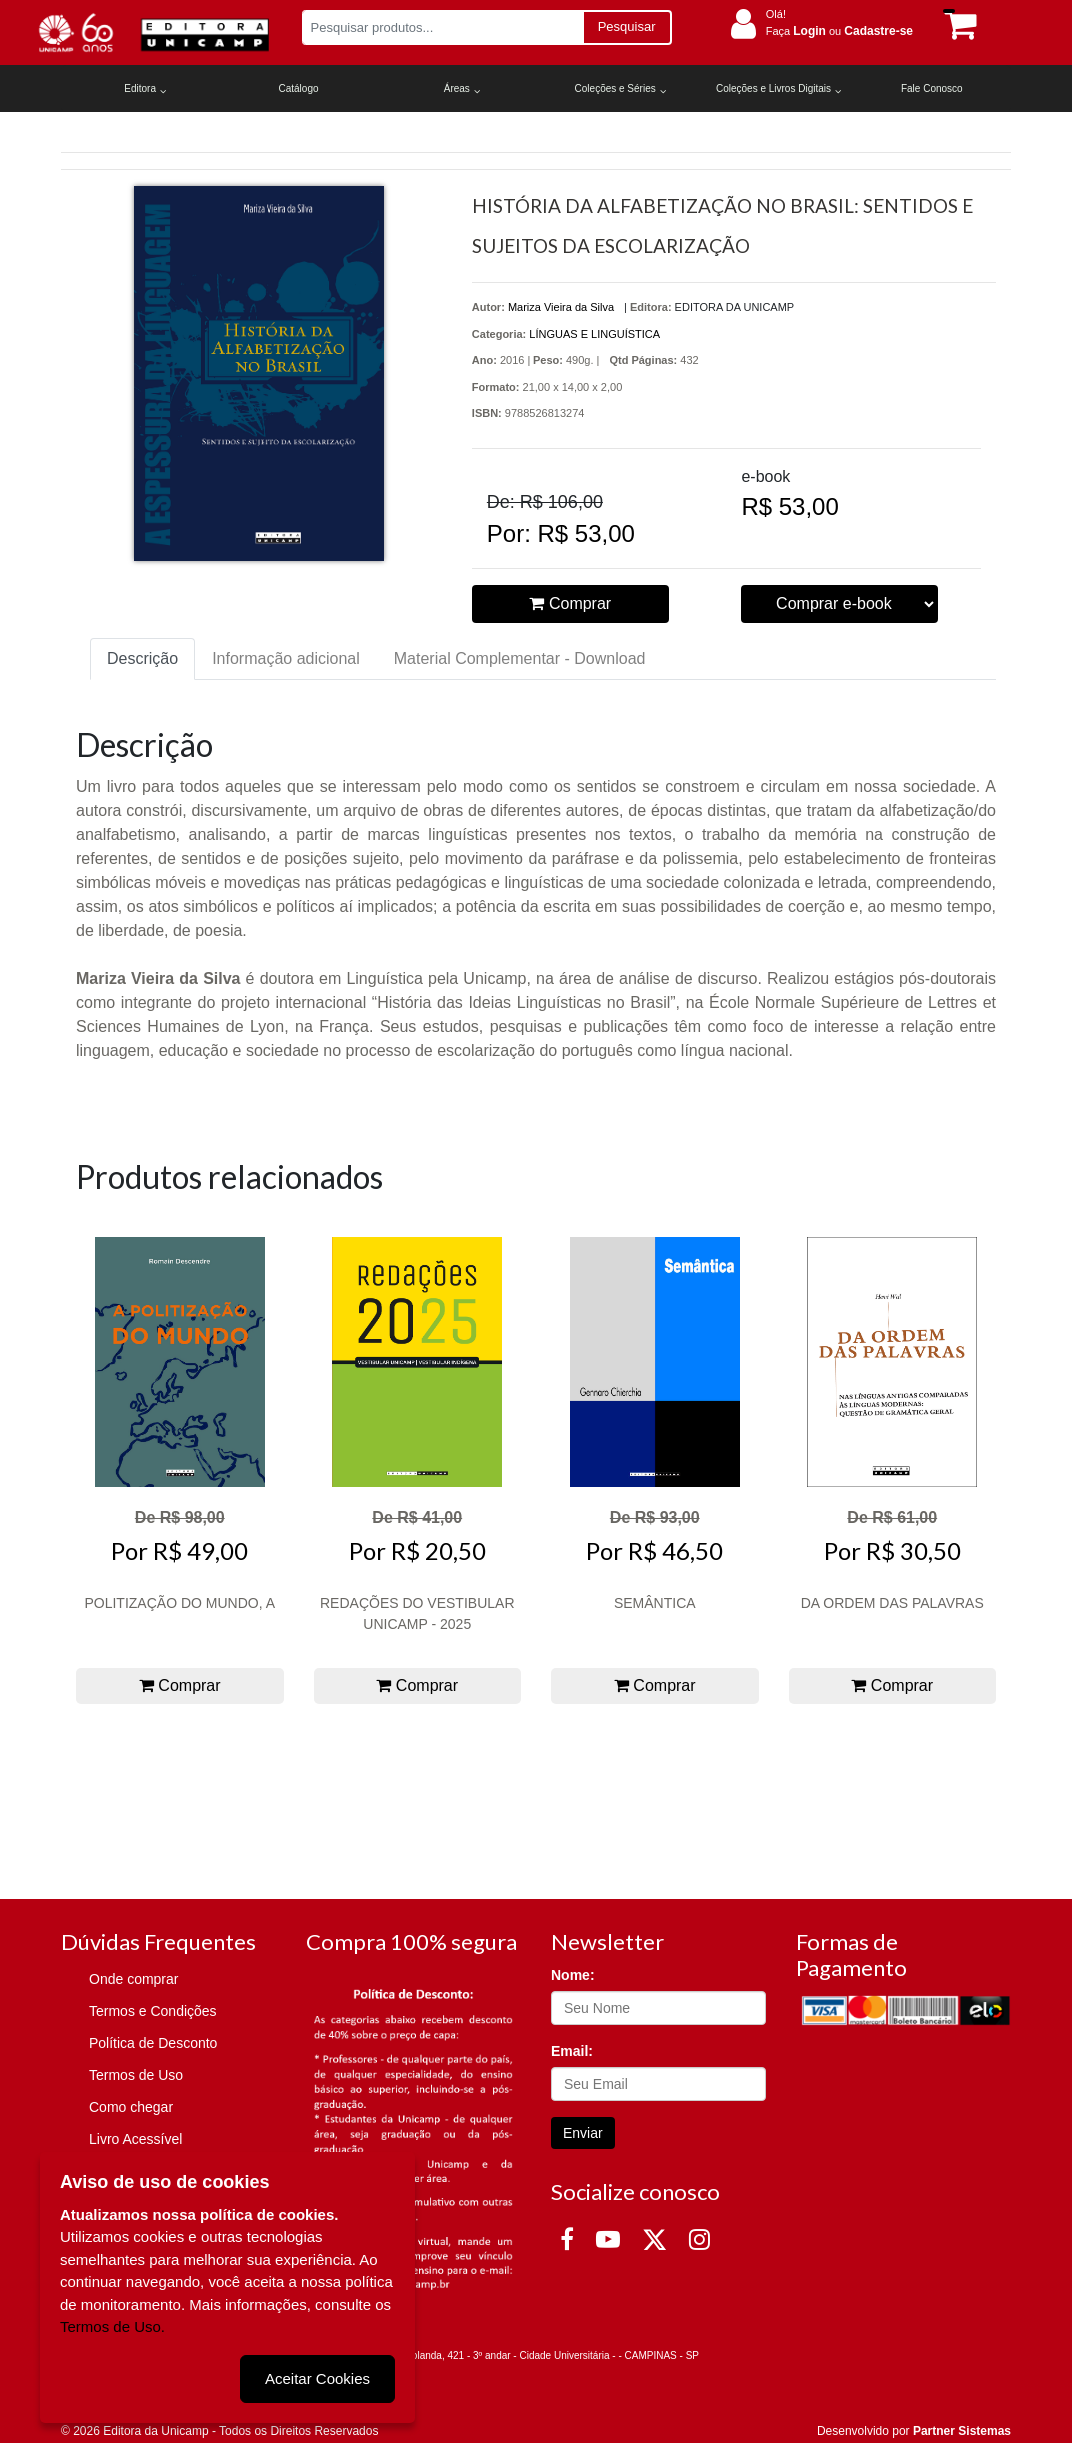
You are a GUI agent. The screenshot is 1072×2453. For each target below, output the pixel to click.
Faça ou (839, 31)
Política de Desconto (153, 2043)
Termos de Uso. (112, 2326)
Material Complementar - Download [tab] (520, 658)
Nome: (573, 1975)
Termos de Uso (136, 2075)
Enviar (583, 2133)
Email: (572, 2051)
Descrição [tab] (142, 658)
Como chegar (131, 2107)
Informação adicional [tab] (286, 658)
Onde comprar (133, 1979)
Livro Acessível (135, 2139)
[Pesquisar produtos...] (442, 27)
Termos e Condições (153, 2011)
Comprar (570, 603)
